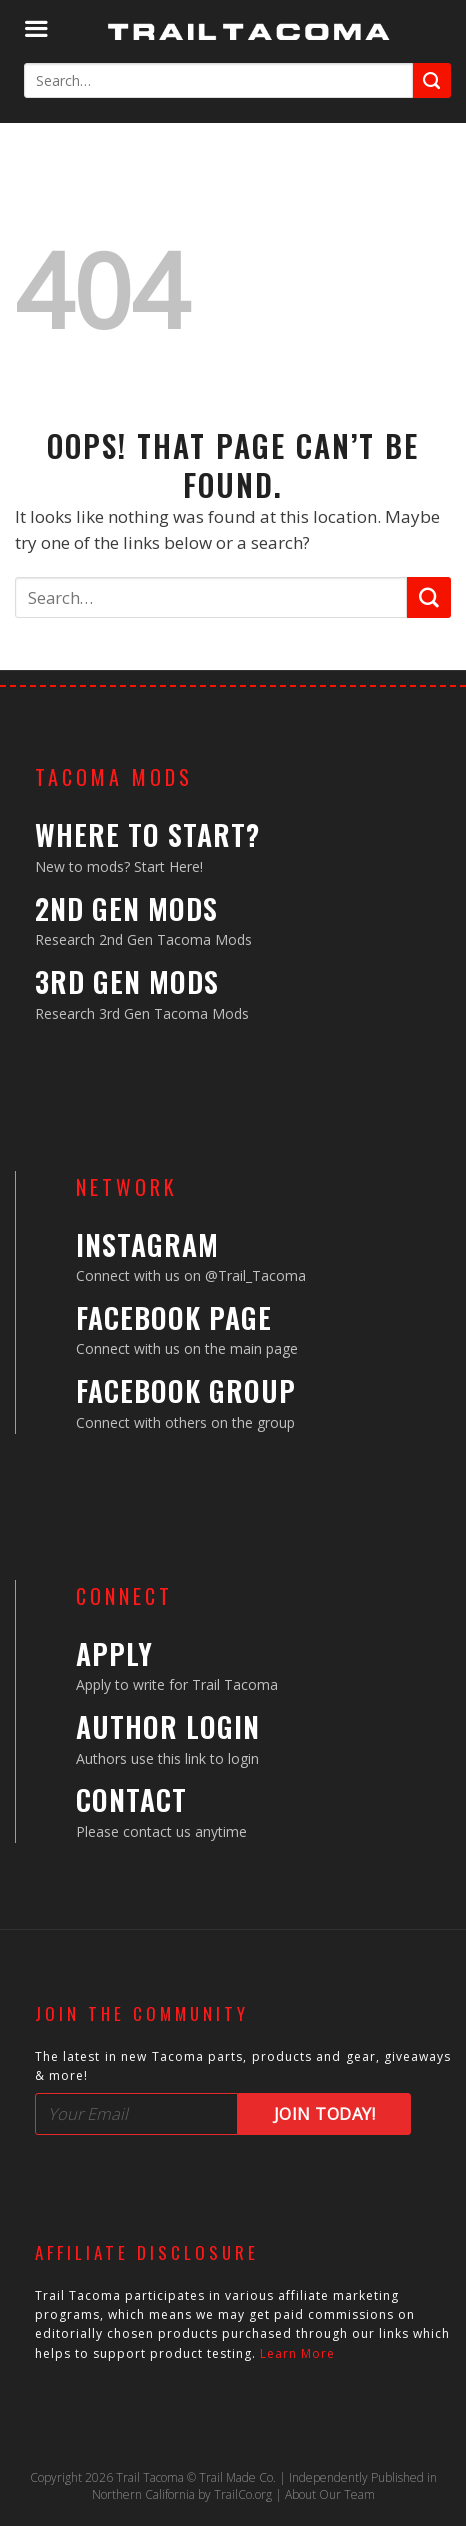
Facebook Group (186, 1390)
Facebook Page (174, 1317)
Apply (114, 1653)
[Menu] (36, 29)
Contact (131, 1799)
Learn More (297, 2353)
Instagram (147, 1244)
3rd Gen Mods (127, 981)
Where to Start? (147, 834)
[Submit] (432, 80)
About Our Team (330, 2494)
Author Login (168, 1726)
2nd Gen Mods (126, 908)
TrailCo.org (243, 2494)
